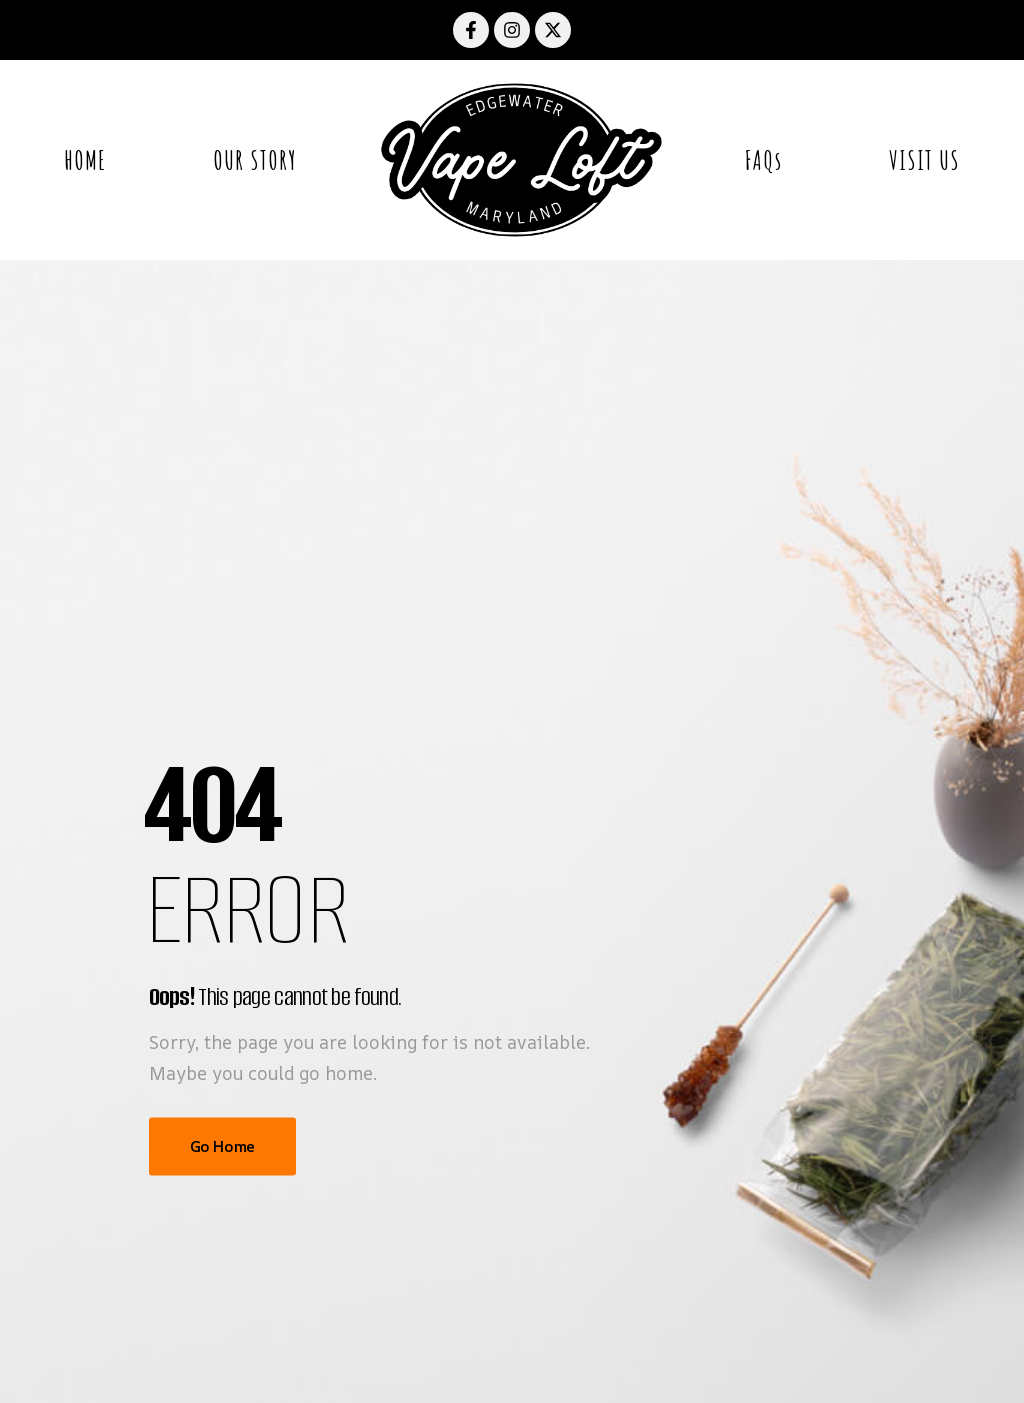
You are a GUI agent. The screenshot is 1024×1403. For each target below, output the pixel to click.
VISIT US (924, 160)
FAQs (763, 160)
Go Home (222, 1146)
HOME (85, 160)
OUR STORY (255, 160)
